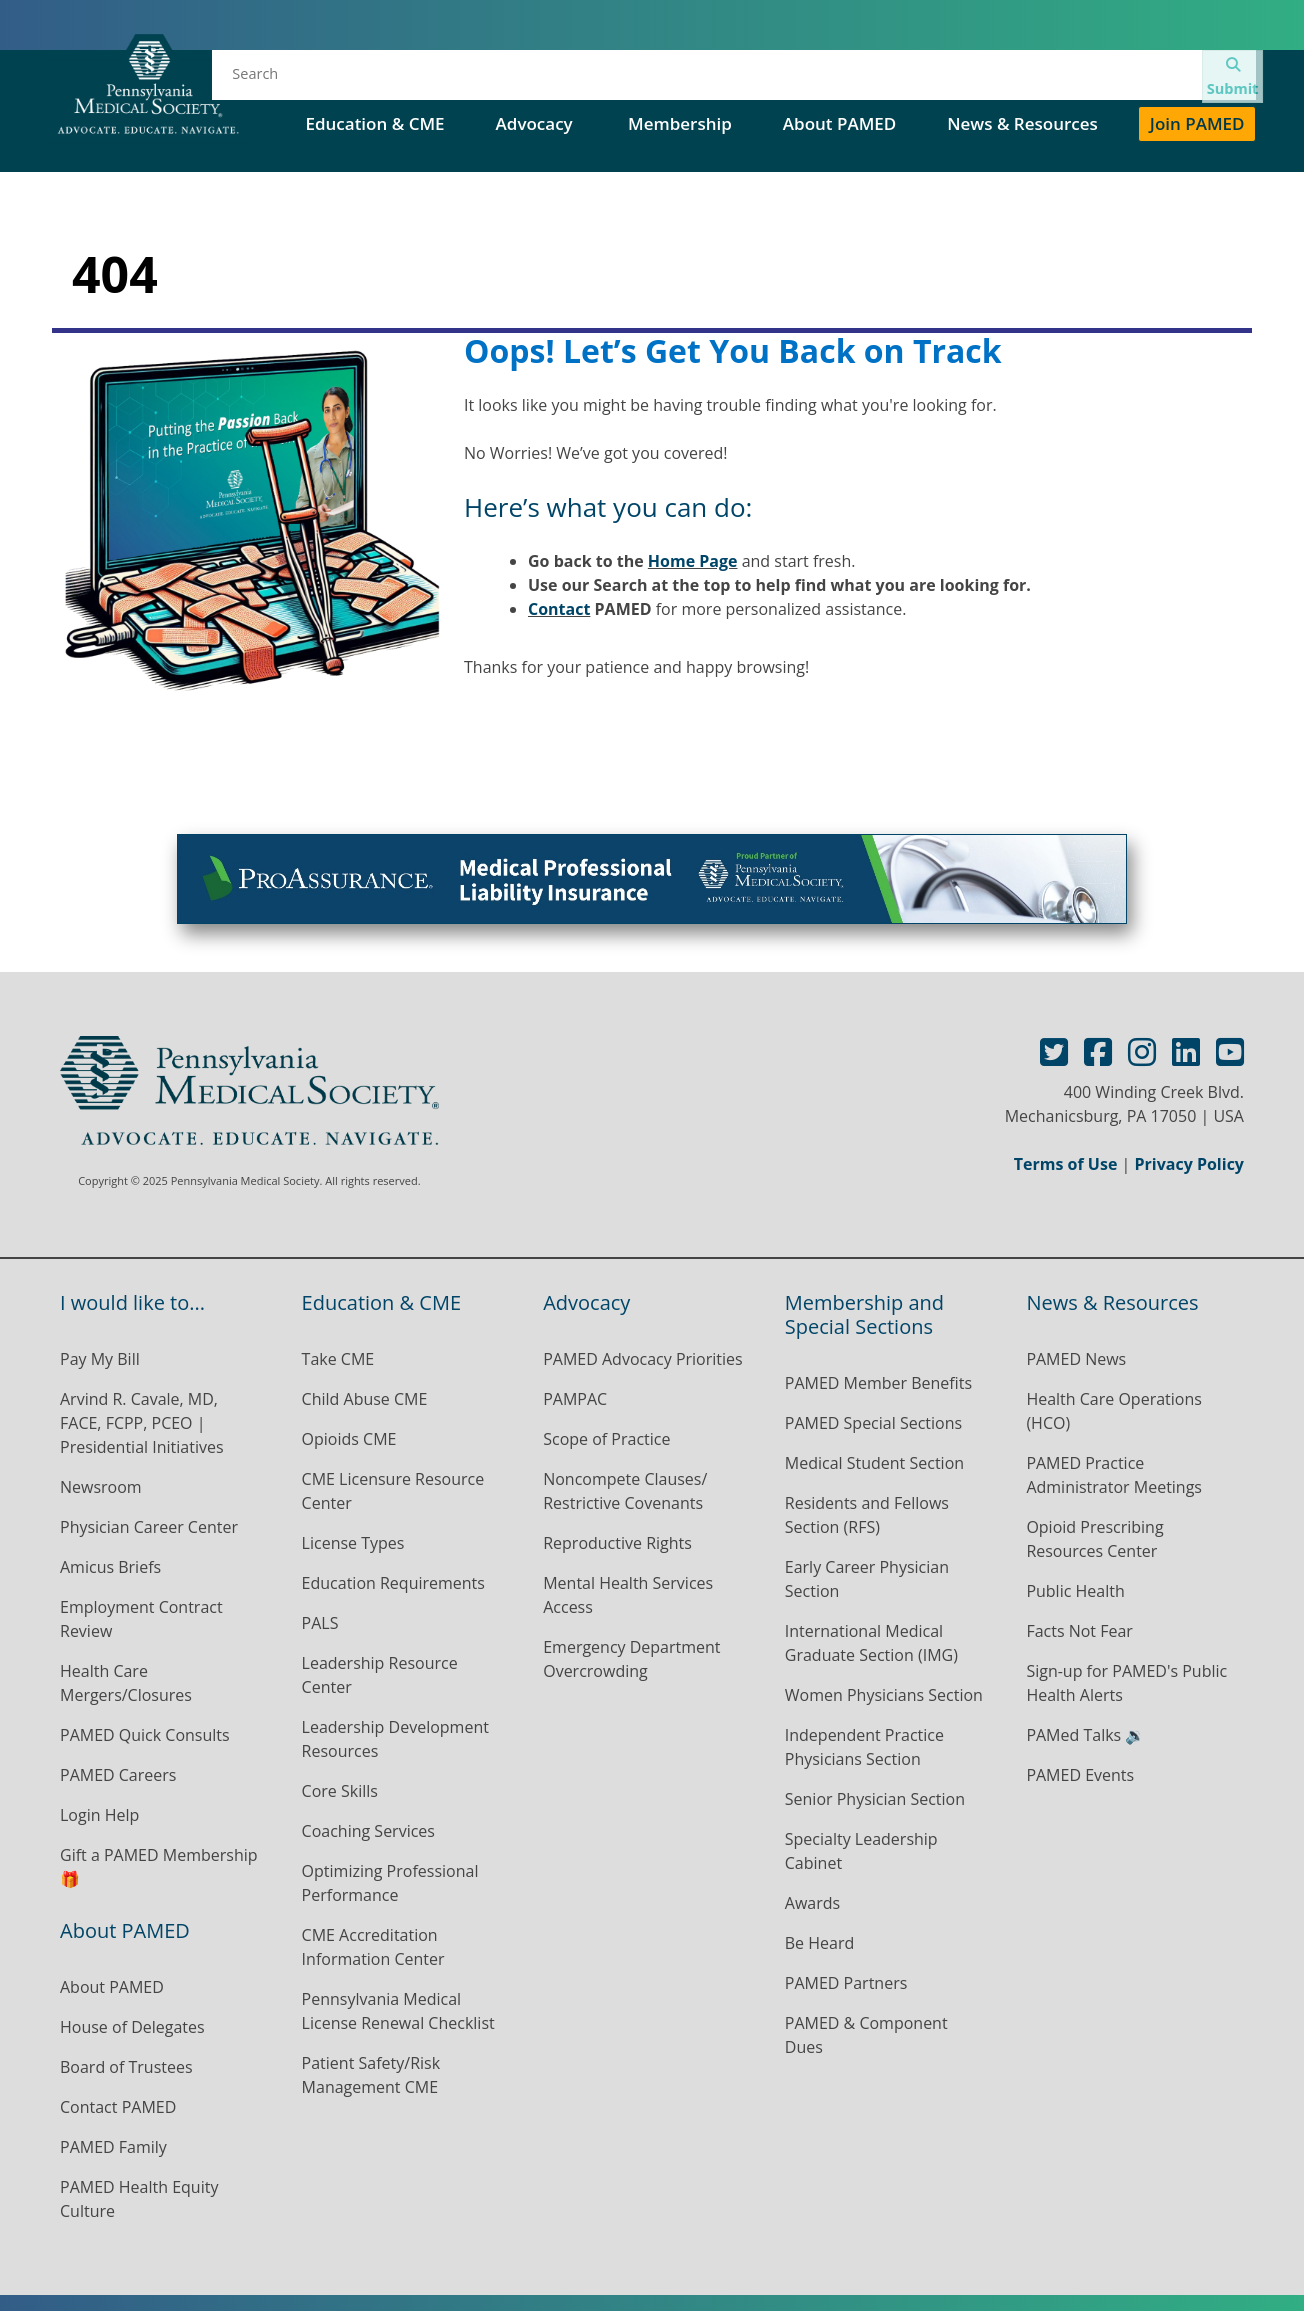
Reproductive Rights (617, 1543)
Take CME (338, 1359)
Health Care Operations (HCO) (1113, 1411)
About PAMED (112, 1987)
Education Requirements (393, 1583)
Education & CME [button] (374, 123)
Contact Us (1097, 80)
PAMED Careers (118, 1775)
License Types (353, 1543)
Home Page (693, 561)
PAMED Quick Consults (145, 1735)
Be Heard (819, 1943)
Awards (812, 1903)
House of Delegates (710, 80)
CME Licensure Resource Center (393, 1491)
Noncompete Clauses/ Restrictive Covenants (625, 1491)
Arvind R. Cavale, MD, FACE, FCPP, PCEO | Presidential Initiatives (144, 1423)
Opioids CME (349, 1439)
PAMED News (1076, 1359)
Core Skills (340, 1791)
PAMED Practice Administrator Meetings (1114, 1475)
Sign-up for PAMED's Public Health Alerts (1126, 1683)
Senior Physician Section (875, 1799)
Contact (559, 609)
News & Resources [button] (1022, 123)
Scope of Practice (606, 1439)
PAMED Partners (846, 1983)
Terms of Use (1066, 1164)
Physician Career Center (149, 1527)
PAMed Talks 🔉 (1085, 1735)
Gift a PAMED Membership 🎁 (159, 1867)
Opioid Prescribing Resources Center (1094, 1539)
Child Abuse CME (365, 1399)
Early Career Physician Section (867, 1579)
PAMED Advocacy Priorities (642, 1359)
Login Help (99, 1815)
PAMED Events (1080, 1775)
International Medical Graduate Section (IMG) (871, 1643)
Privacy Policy (1189, 1164)
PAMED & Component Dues (866, 2035)
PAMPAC (575, 1399)
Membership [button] (680, 123)
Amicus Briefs (110, 1567)
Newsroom (101, 1487)
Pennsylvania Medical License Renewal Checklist (398, 2011)
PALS (320, 1623)
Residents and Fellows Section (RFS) (867, 1515)
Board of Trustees (126, 2067)
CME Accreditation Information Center (373, 1947)
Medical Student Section (874, 1463)
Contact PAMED (118, 2107)
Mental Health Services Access (628, 1595)
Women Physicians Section (884, 1695)
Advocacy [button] (537, 123)
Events (564, 80)
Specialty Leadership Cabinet (861, 1851)
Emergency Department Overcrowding (631, 1659)
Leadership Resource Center (380, 1675)
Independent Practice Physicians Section (864, 1747)
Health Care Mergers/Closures (128, 1683)
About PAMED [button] (839, 123)
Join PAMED (1197, 123)
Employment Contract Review (141, 1619)
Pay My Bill (100, 1359)
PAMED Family (113, 2147)
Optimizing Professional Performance (390, 1883)
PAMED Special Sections (921, 80)
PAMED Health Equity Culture (139, 2199)
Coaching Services (368, 1831)
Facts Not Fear (1079, 1631)
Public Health (1075, 1591)
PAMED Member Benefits (878, 1383)
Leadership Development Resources (395, 1739)
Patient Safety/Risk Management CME (371, 2075)
